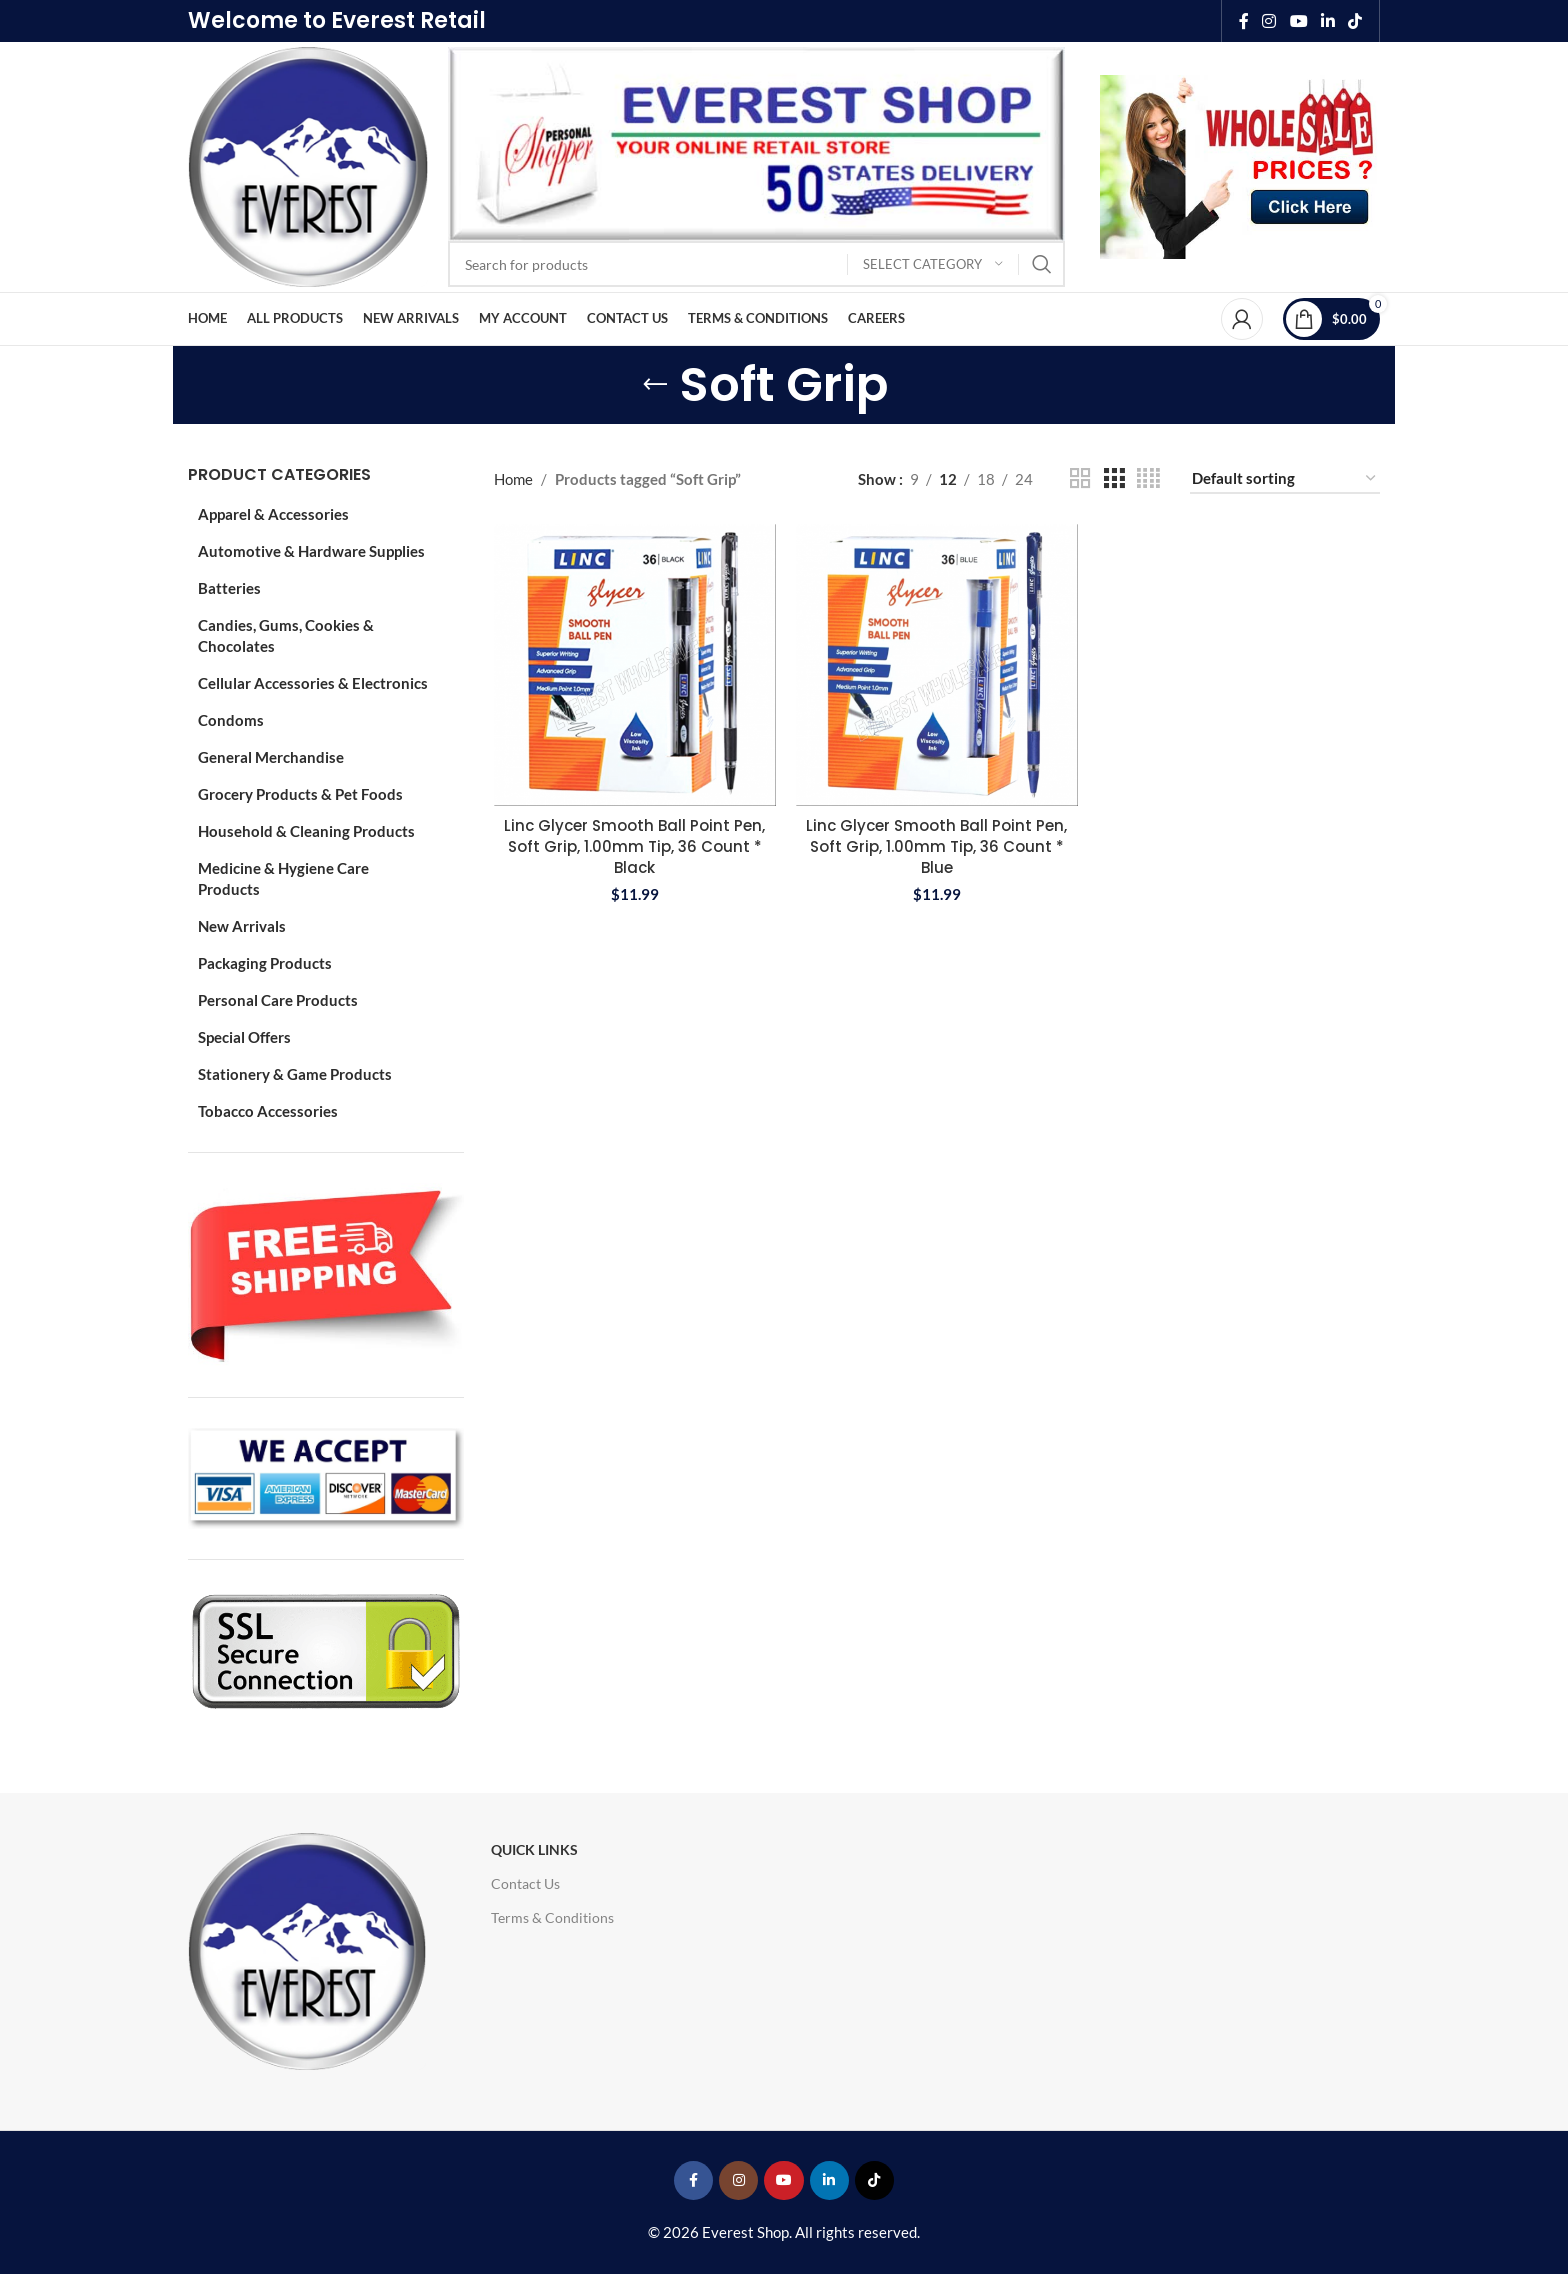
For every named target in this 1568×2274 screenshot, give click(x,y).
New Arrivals (242, 926)
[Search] (756, 264)
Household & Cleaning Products (306, 831)
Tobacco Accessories (268, 1111)
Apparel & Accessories (273, 514)
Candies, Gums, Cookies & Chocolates (286, 635)
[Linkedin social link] (1327, 21)
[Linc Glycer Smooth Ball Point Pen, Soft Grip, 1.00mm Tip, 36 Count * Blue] (937, 665)
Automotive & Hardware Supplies (311, 551)
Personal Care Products (278, 1000)
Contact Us (525, 1883)
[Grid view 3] (1114, 478)
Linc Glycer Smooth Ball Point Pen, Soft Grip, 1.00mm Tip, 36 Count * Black (634, 846)
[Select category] (933, 264)
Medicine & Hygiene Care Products (283, 878)
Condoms (231, 720)
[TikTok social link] (1355, 21)
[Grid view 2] (1080, 478)
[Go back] (655, 385)
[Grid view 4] (1148, 478)
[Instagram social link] (1269, 21)
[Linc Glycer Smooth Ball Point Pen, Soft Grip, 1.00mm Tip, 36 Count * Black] (635, 665)
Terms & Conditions (552, 1917)
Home (513, 479)
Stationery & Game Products (295, 1074)
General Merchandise (271, 757)
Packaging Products (265, 963)
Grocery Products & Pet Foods (300, 794)
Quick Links (534, 1849)
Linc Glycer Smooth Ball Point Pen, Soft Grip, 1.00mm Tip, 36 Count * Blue (936, 846)
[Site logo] (308, 165)
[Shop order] (1285, 479)
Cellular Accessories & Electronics (313, 683)
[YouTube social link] (1298, 21)
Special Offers (244, 1037)
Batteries (229, 588)
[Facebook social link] (1244, 21)
